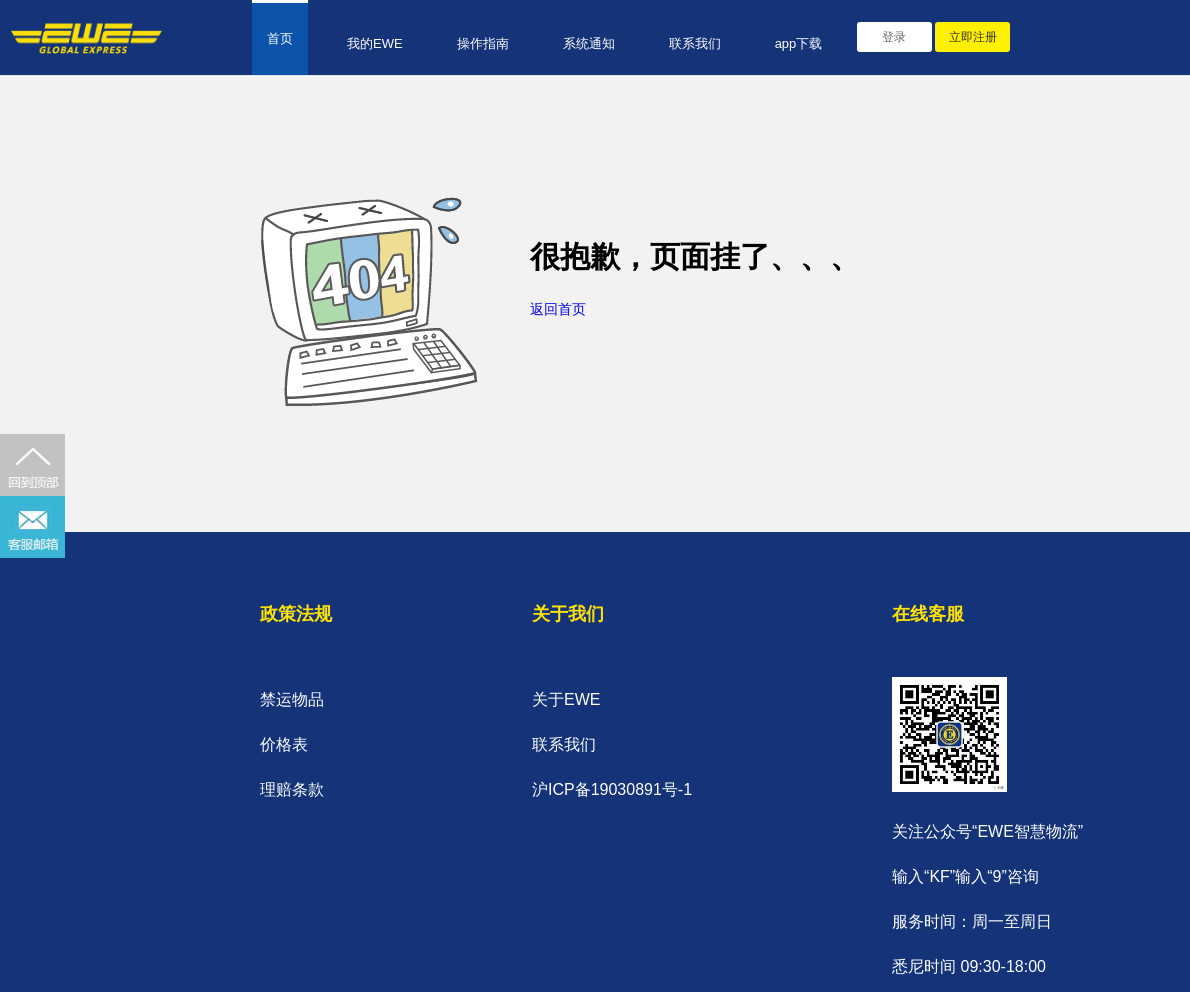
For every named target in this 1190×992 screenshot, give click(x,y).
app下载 (799, 43)
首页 (280, 38)
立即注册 (973, 37)
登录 (894, 37)
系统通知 (589, 43)
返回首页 (558, 309)
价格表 (284, 744)
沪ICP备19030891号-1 (612, 789)
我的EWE (375, 43)
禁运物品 (292, 699)
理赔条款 (292, 789)
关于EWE (566, 699)
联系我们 (695, 43)
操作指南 (483, 43)
